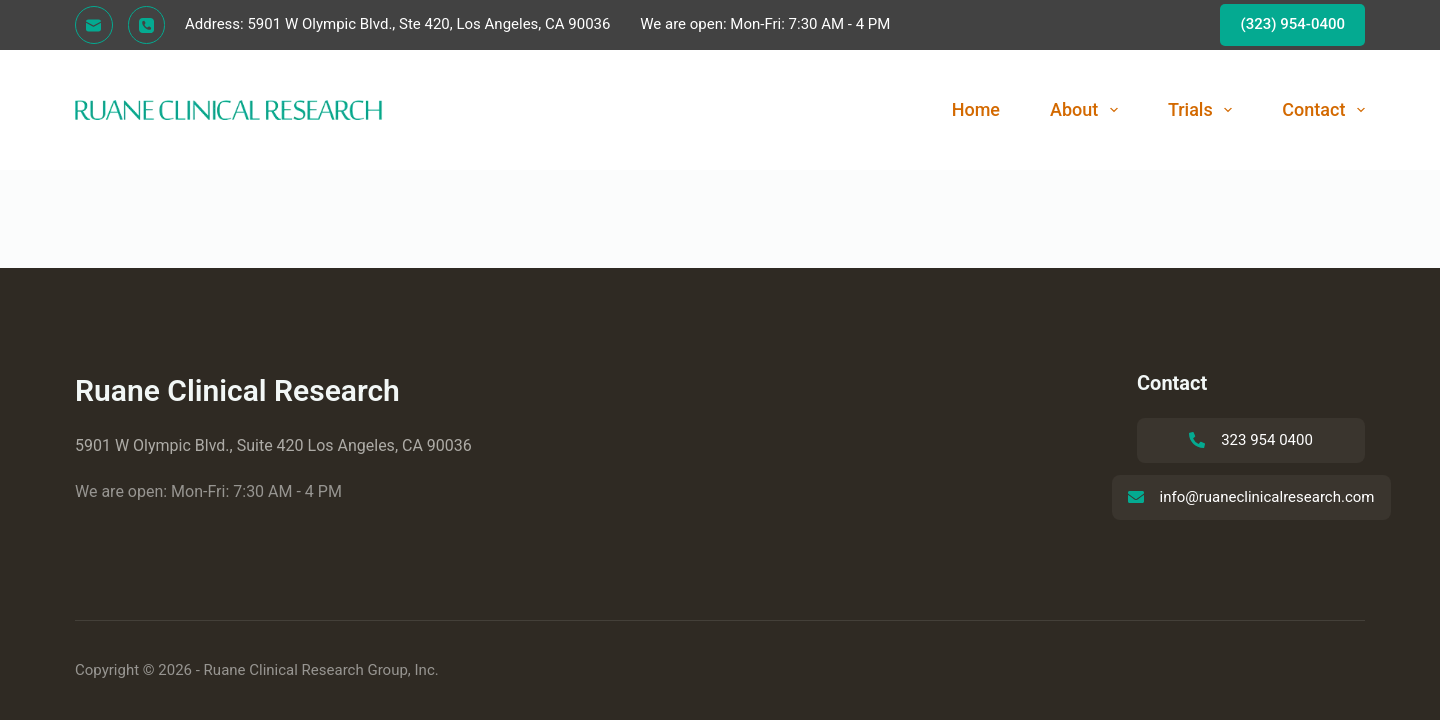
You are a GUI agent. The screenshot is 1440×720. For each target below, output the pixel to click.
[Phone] (147, 25)
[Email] (94, 25)
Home (976, 109)
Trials (1204, 110)
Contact (1323, 110)
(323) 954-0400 (1292, 24)
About (1088, 110)
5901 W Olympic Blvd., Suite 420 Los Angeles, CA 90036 (273, 445)
